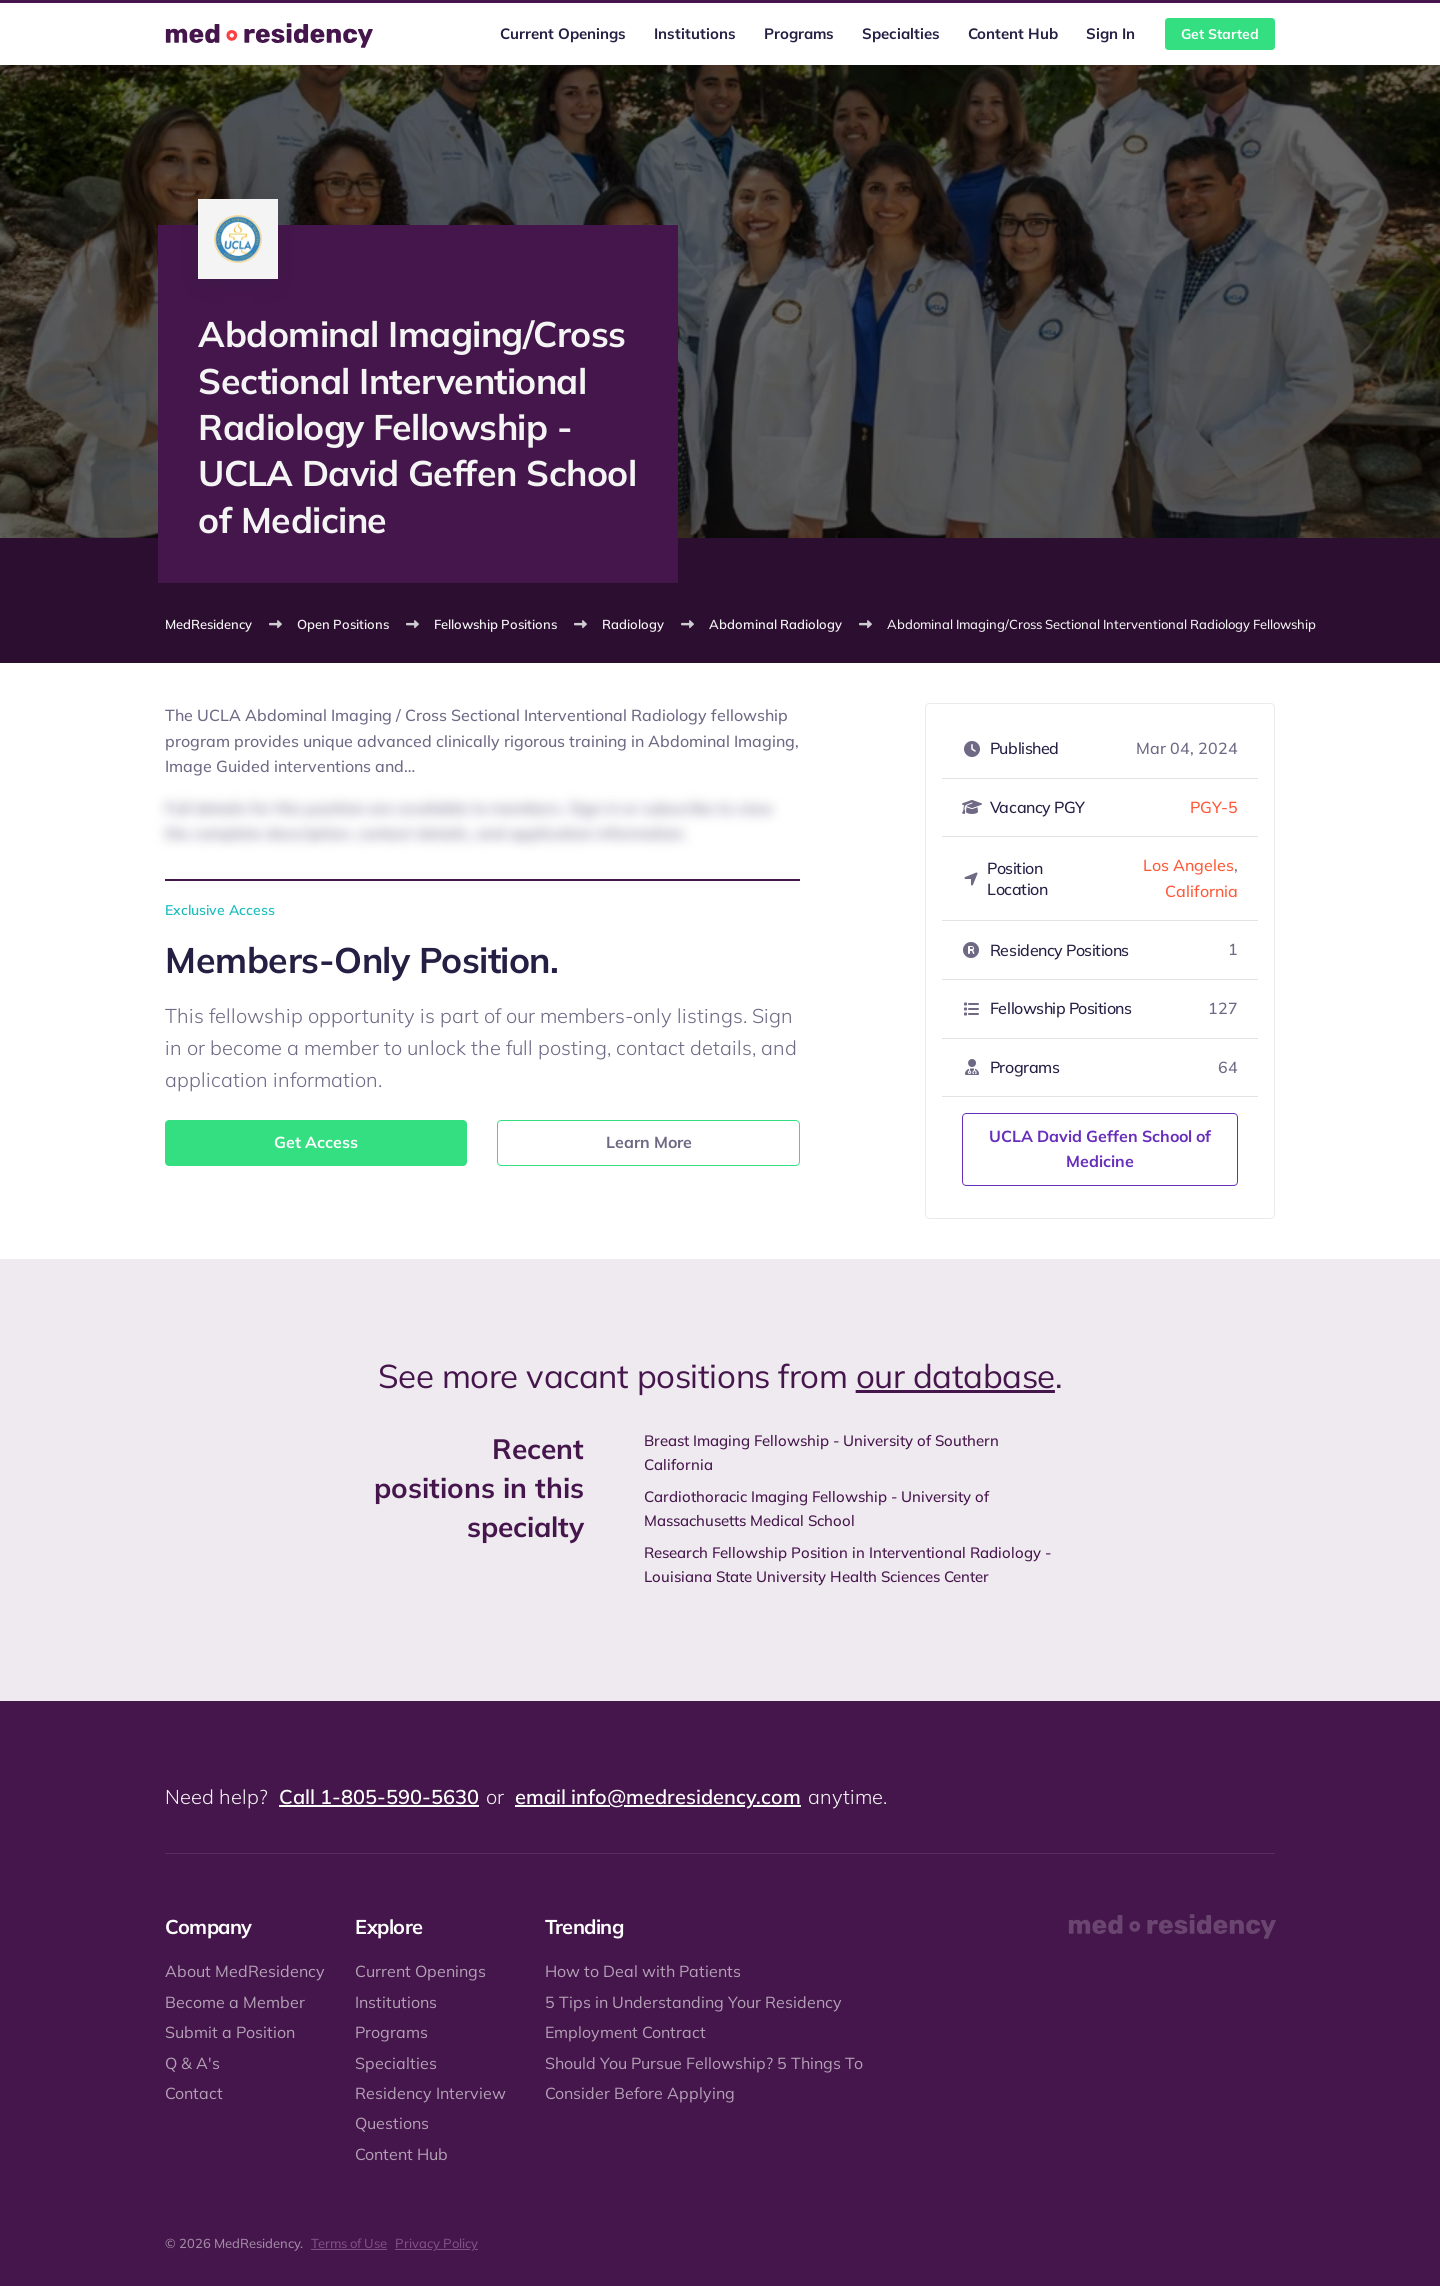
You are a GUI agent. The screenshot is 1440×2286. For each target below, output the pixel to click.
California (1201, 891)
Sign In (1110, 33)
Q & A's (192, 2063)
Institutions (695, 33)
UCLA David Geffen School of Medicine (1100, 1149)
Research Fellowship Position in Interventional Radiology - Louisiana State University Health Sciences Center (847, 1564)
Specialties (901, 33)
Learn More (649, 1142)
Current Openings (563, 33)
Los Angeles (1188, 865)
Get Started (1220, 34)
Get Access (316, 1142)
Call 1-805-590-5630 (379, 1796)
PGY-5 (1214, 807)
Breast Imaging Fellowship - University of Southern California (821, 1452)
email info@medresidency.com (658, 1796)
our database (955, 1375)
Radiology (633, 624)
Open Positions (343, 624)
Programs (799, 33)
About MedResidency (245, 1971)
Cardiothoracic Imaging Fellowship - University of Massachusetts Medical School (816, 1508)
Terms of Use (349, 2243)
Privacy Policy (436, 2243)
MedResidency (208, 624)
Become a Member (235, 2002)
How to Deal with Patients (643, 1971)
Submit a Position (230, 2032)
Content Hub (1013, 33)
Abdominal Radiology (775, 624)
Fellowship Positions (495, 624)
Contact (194, 2093)
